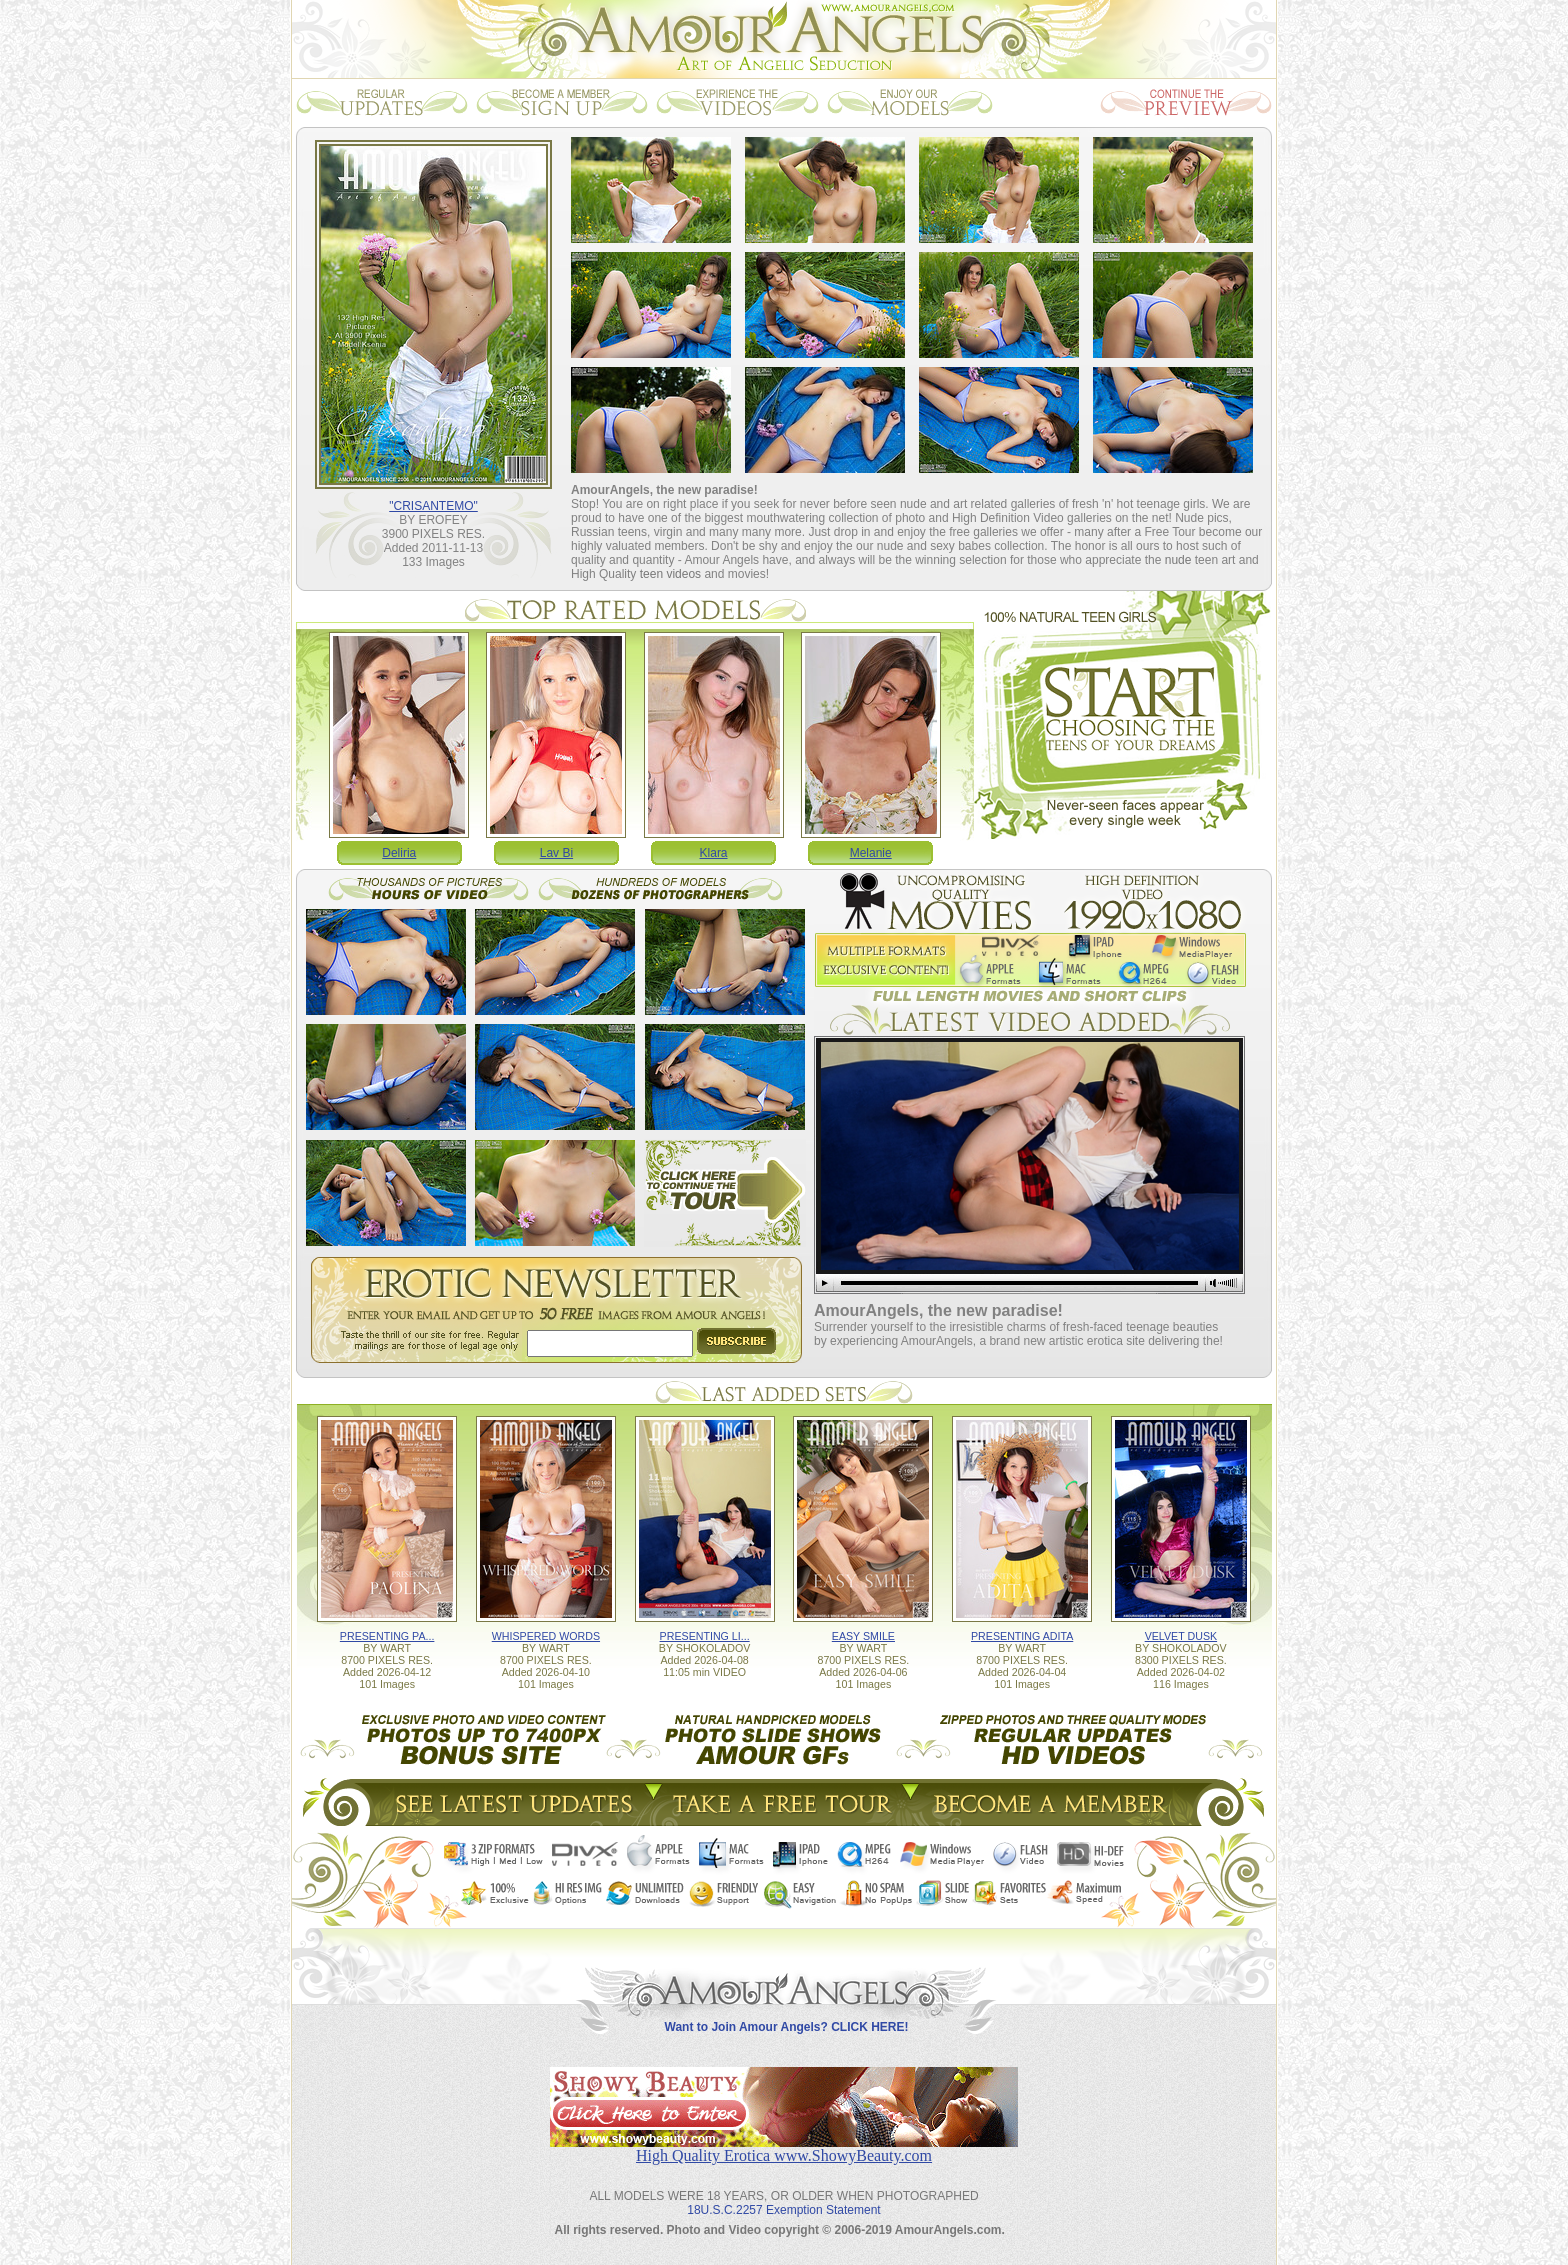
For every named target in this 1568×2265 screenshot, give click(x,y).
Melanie (871, 853)
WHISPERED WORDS (546, 1636)
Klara (714, 853)
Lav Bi (556, 853)
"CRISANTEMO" (433, 506)
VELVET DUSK (1181, 1636)
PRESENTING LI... (705, 1636)
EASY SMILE (863, 1636)
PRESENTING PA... (387, 1636)
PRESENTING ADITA (1022, 1636)
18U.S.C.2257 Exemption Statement (783, 2210)
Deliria (399, 853)
